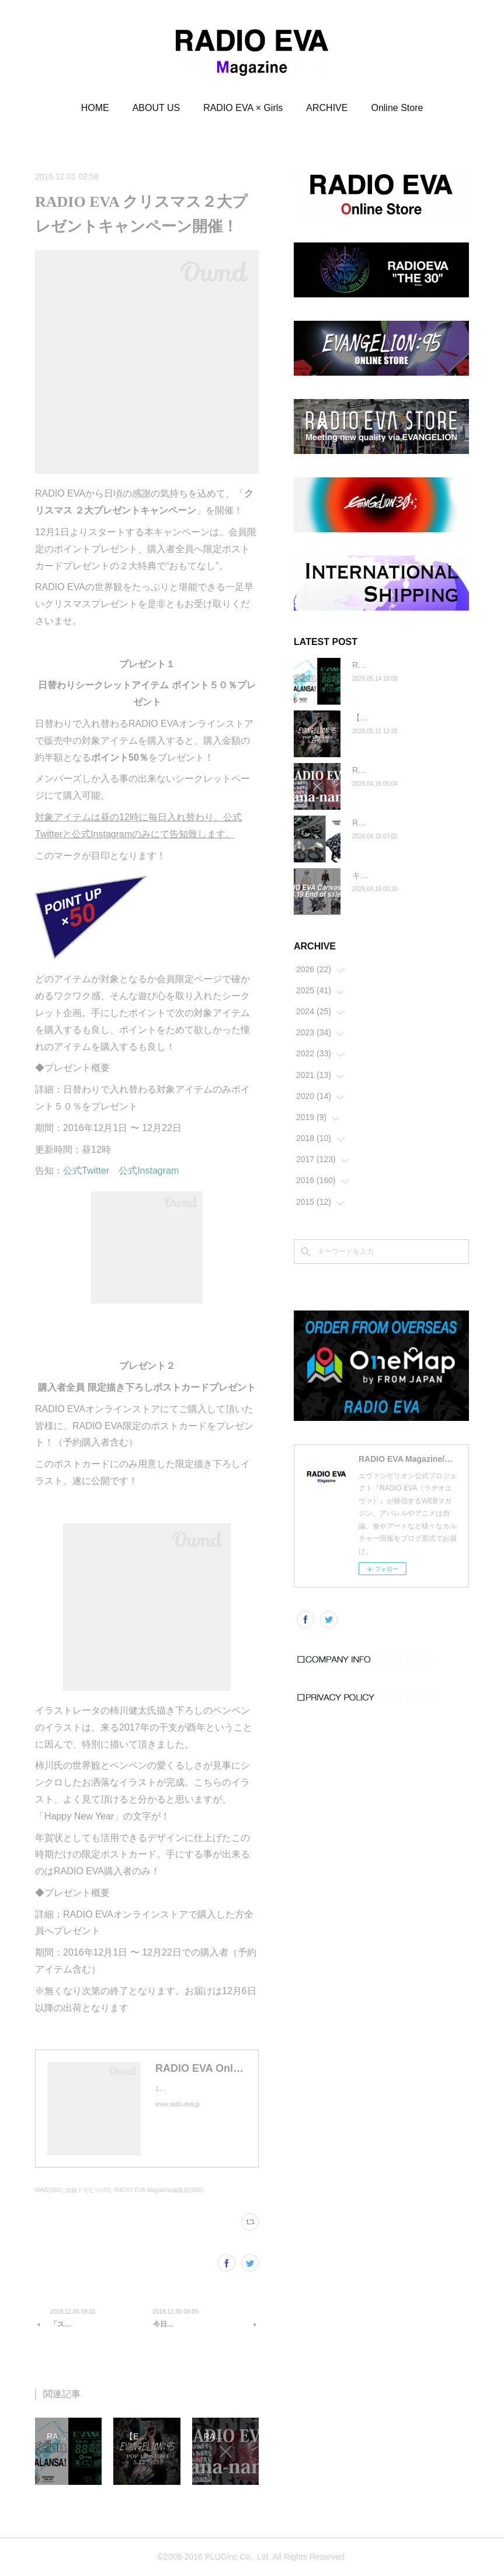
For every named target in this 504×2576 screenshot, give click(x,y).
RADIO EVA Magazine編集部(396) (159, 2190)
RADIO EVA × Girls (243, 108)
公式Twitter (86, 1171)
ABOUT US (156, 108)
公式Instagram (149, 1171)
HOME (95, 108)
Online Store (397, 108)
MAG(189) (48, 2190)
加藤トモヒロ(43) (88, 2190)
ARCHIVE (326, 108)
